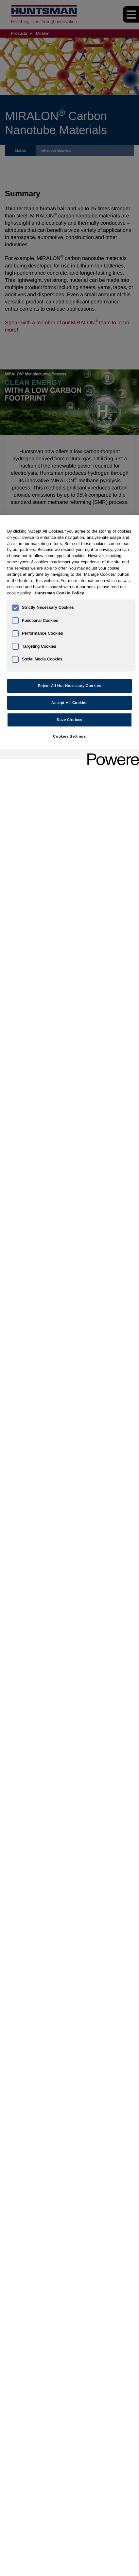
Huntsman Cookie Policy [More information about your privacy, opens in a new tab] (59, 593)
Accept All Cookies (69, 703)
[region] (69, 1545)
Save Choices (69, 720)
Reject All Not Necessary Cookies (69, 686)
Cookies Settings (69, 736)
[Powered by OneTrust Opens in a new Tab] (111, 755)
